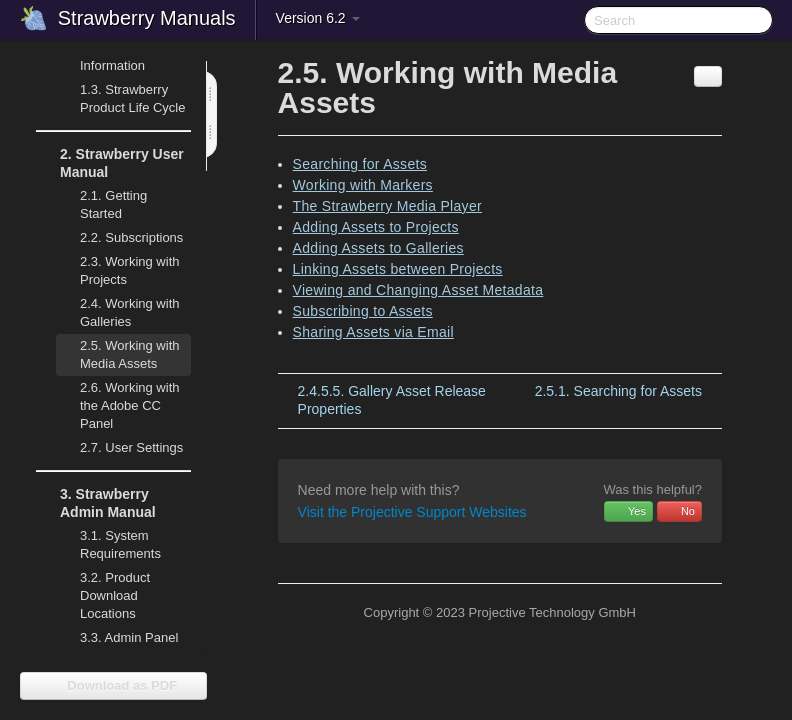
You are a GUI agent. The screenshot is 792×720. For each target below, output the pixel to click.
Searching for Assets (360, 164)
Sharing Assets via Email (373, 332)
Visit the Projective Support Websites (412, 512)
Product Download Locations (115, 595)
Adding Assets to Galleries (378, 248)
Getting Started (113, 204)
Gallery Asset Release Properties (392, 400)
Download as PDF (113, 685)
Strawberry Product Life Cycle (121, 96)
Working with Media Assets (117, 352)
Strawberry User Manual (110, 161)
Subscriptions (131, 237)
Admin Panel (117, 638)
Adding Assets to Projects (376, 227)
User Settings (119, 448)
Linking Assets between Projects (398, 269)
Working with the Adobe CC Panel (117, 403)
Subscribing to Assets (363, 311)
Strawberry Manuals (147, 18)
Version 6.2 (318, 18)
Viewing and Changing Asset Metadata (418, 290)
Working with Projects (117, 268)
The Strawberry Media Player (387, 206)
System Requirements (108, 542)
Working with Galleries (117, 310)
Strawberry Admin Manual (96, 501)
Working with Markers (363, 185)
